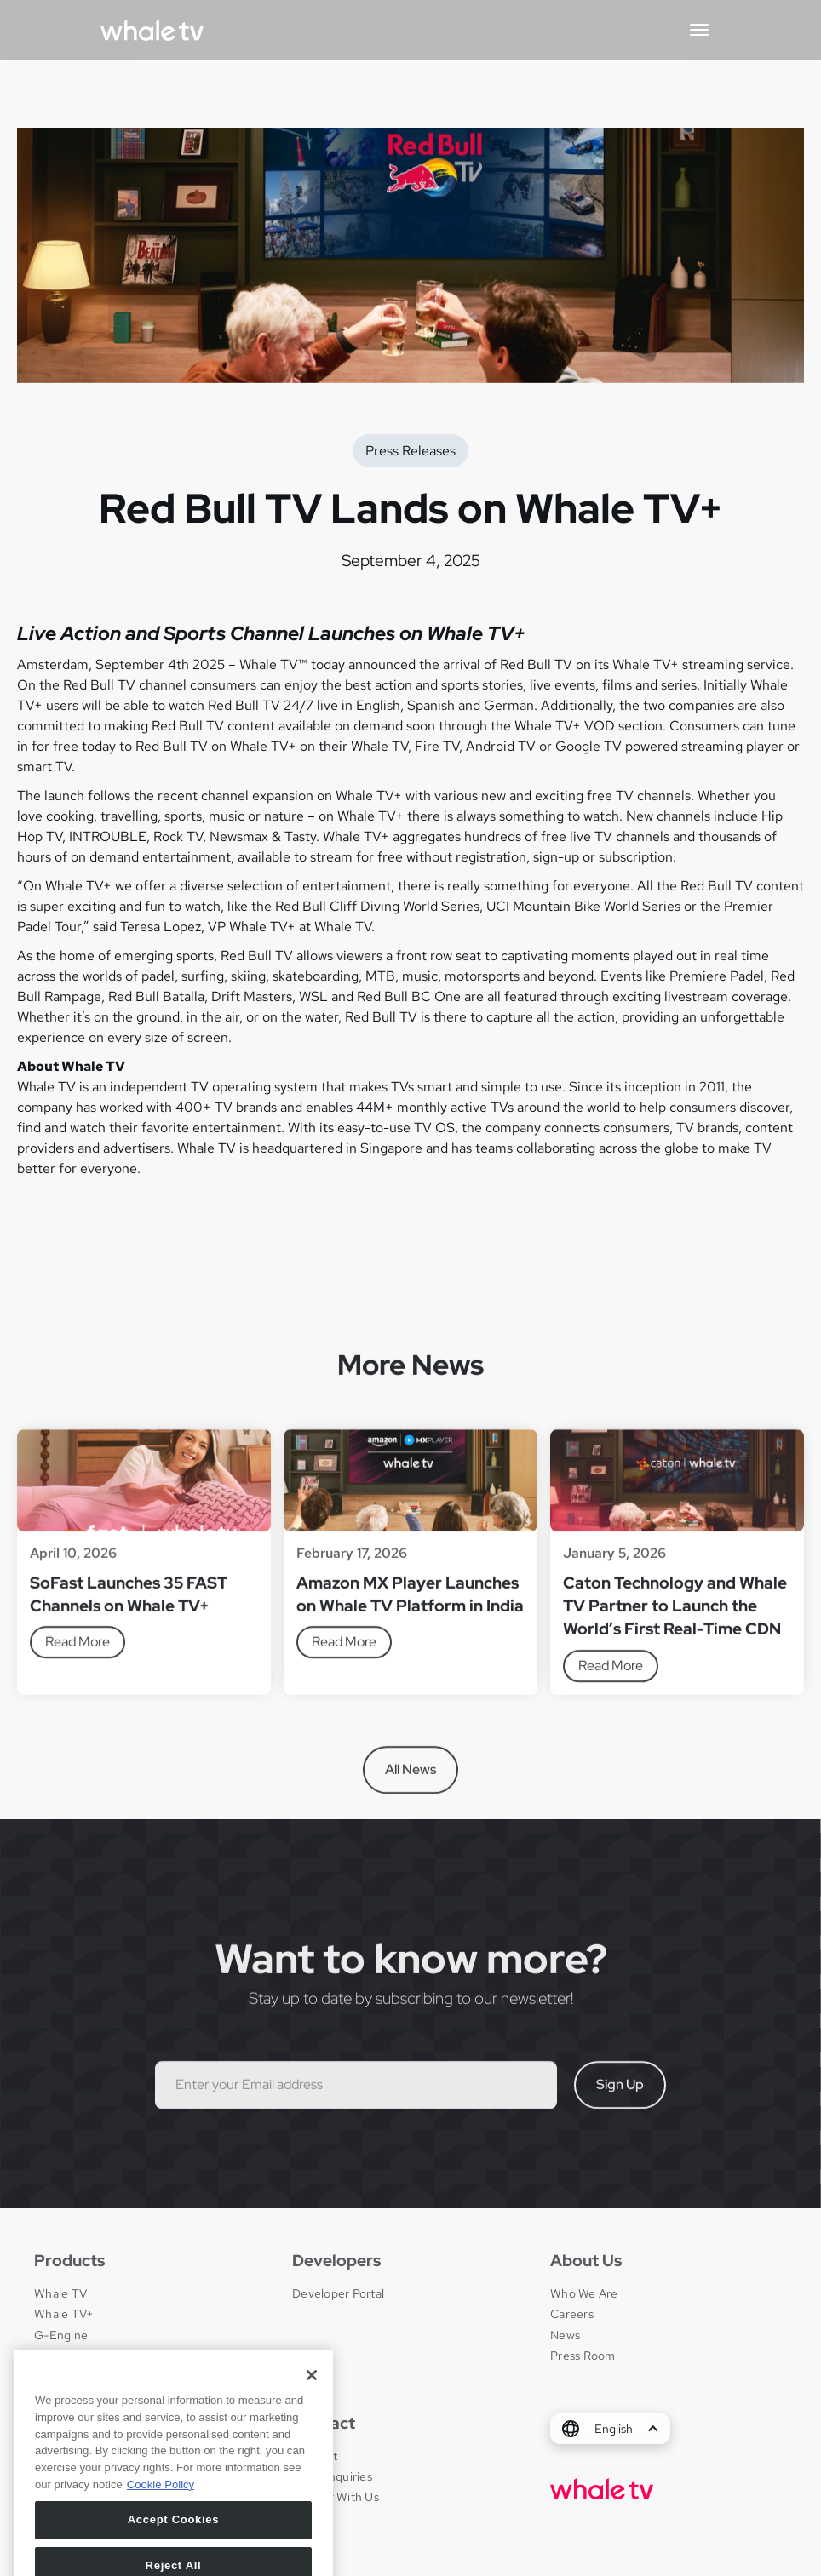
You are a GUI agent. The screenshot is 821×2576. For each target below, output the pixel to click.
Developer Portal (338, 2293)
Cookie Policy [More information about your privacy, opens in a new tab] (160, 2499)
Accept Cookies (174, 2535)
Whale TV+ (63, 2314)
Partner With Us (335, 2497)
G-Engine (61, 2335)
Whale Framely (74, 2355)
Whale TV (60, 2293)
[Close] (311, 2391)
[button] (699, 30)
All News (410, 1776)
